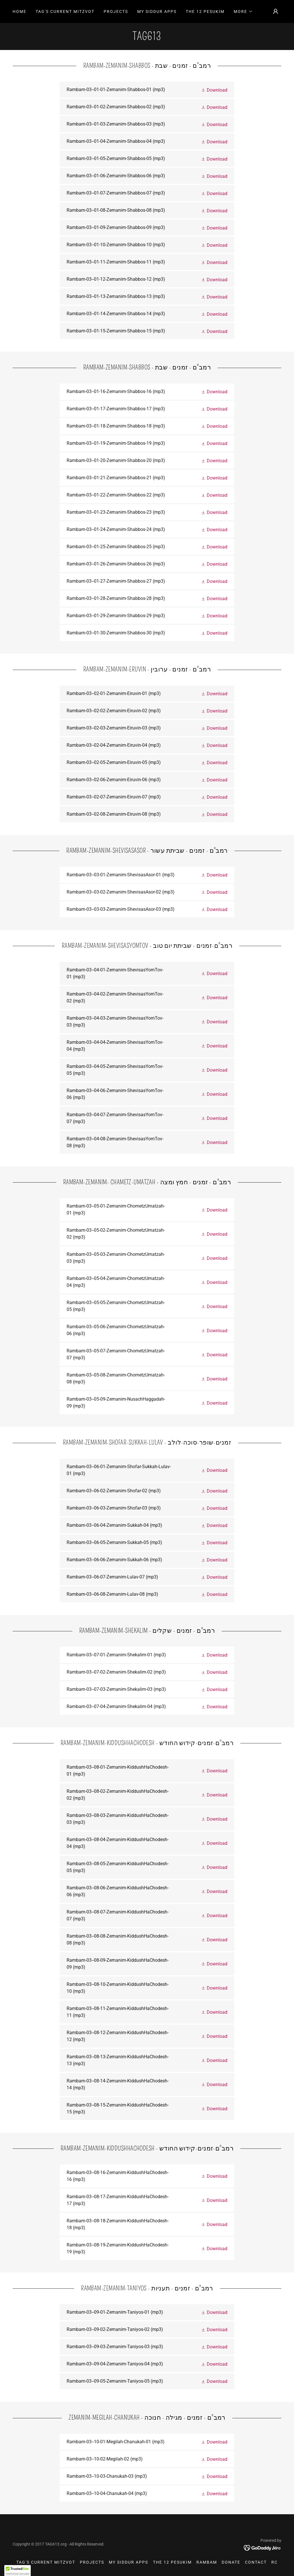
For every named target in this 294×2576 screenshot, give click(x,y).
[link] (147, 38)
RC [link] (274, 2562)
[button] (243, 11)
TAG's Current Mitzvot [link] (65, 11)
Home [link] (19, 11)
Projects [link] (116, 11)
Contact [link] (256, 2562)
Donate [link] (231, 2562)
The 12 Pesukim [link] (205, 11)
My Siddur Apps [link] (157, 11)
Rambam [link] (206, 2562)
